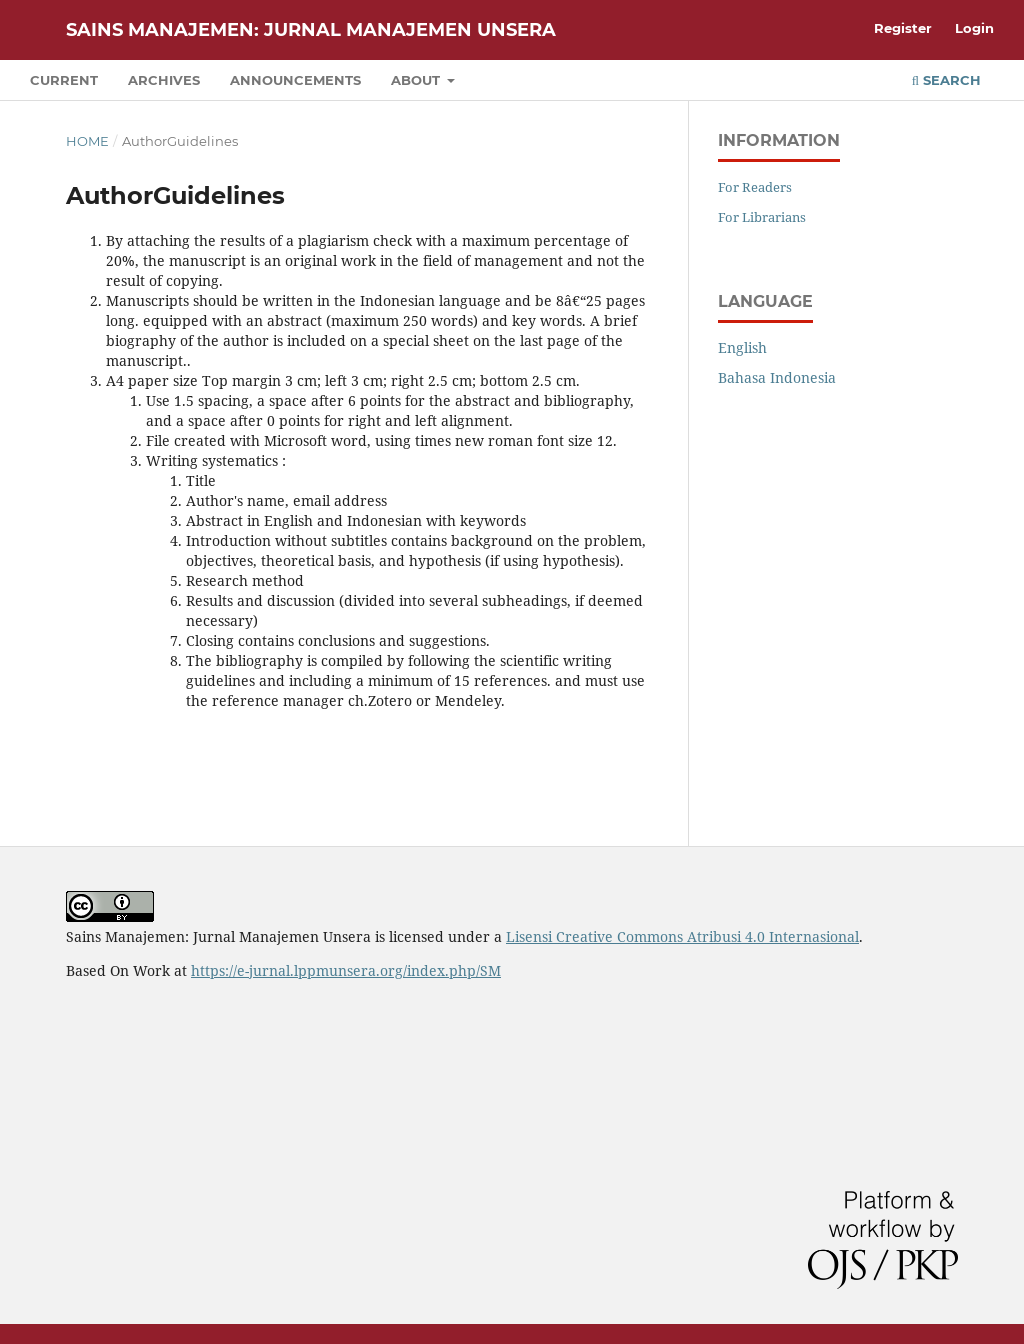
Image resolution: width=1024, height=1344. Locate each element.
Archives (164, 80)
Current (64, 80)
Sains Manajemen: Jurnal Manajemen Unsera (311, 30)
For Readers (755, 187)
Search (946, 80)
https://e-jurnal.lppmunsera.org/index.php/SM (346, 970)
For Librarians (762, 217)
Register (903, 28)
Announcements (295, 80)
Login (974, 28)
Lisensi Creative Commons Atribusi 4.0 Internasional (682, 936)
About (417, 80)
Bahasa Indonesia (777, 377)
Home (87, 141)
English (742, 347)
